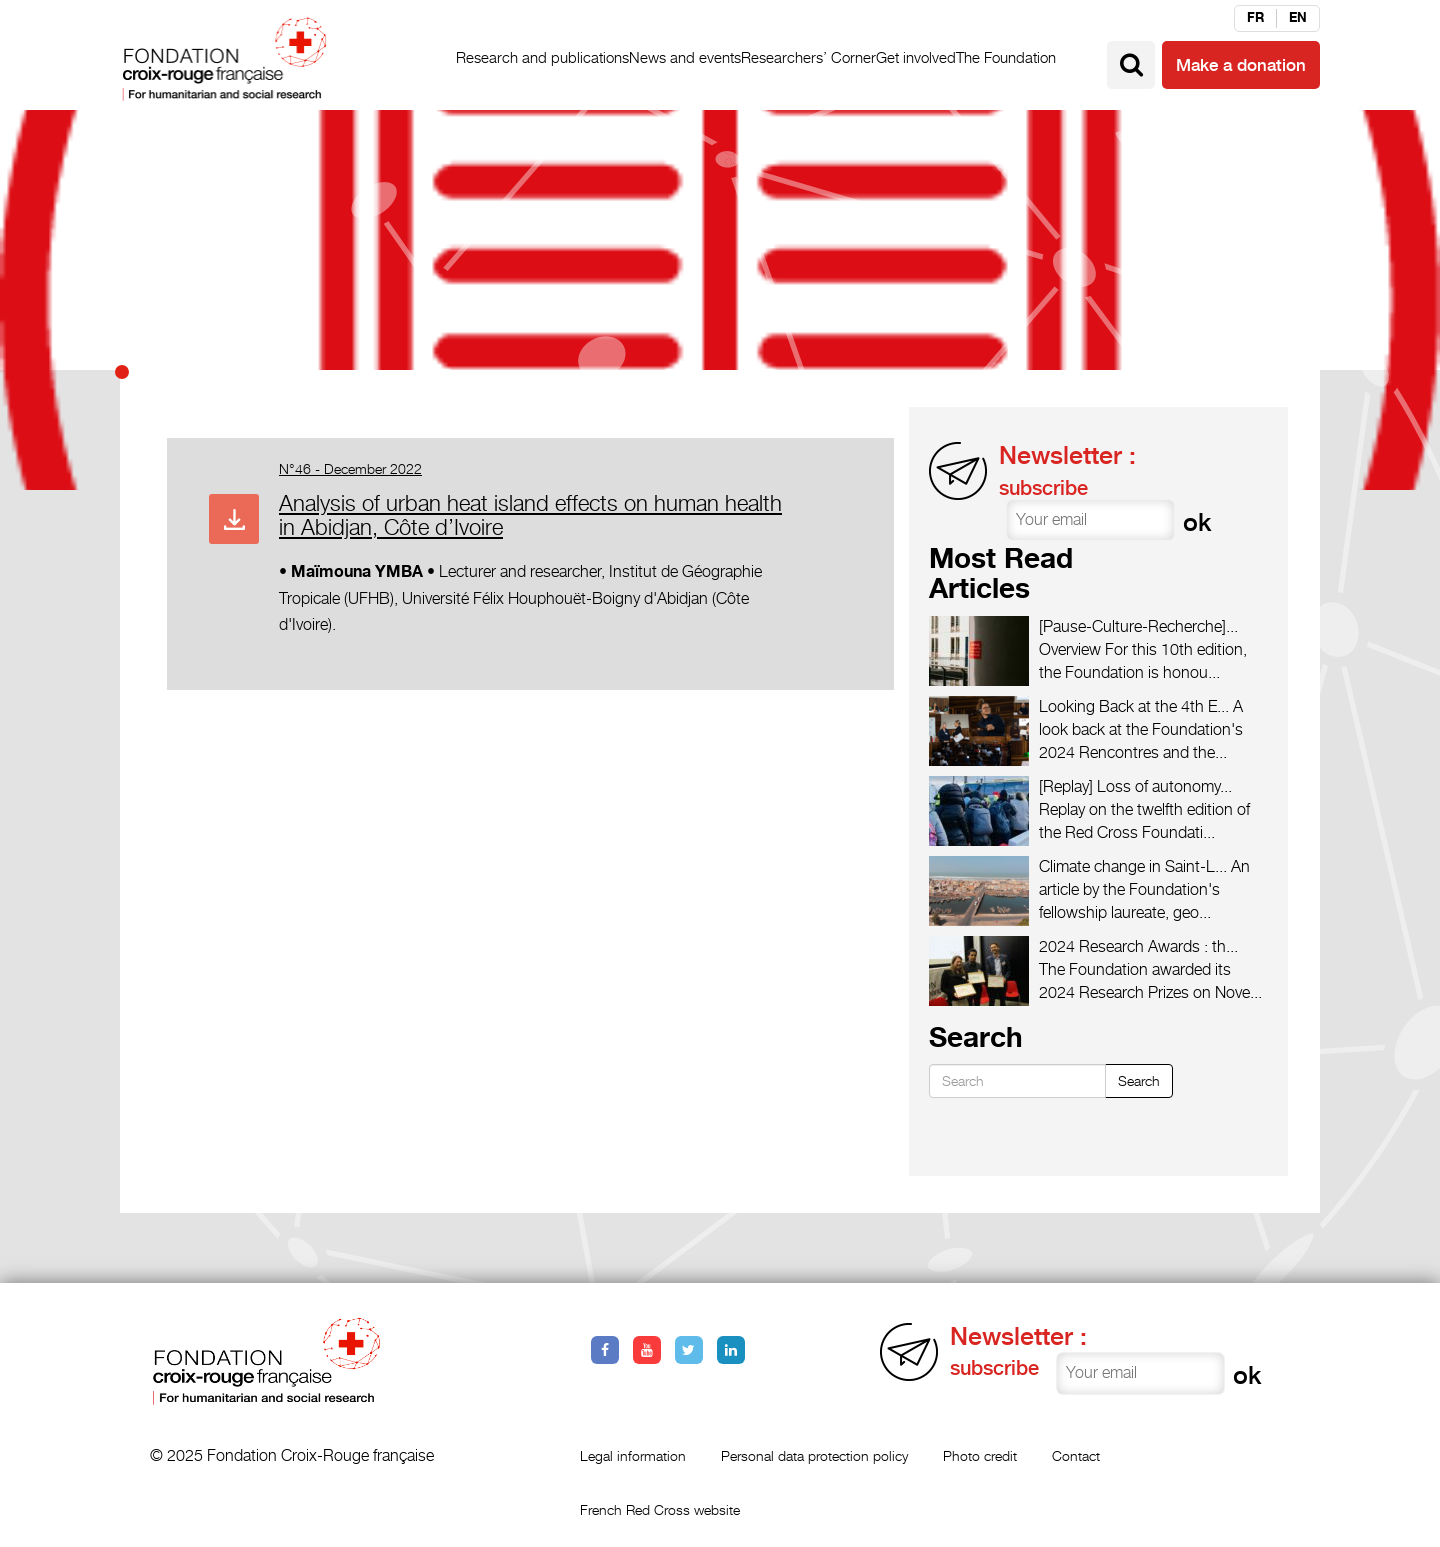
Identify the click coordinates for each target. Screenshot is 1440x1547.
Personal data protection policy (814, 1455)
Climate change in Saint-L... (1133, 866)
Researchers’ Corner (808, 57)
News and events (685, 57)
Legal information (633, 1455)
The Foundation (1006, 57)
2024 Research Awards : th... (1138, 946)
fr (1255, 18)
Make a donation (1241, 65)
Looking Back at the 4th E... (1134, 706)
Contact (1076, 1455)
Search (1139, 1080)
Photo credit (980, 1455)
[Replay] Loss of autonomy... (1135, 786)
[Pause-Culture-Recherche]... (1138, 626)
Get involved (916, 57)
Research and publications (542, 57)
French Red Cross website (660, 1509)
